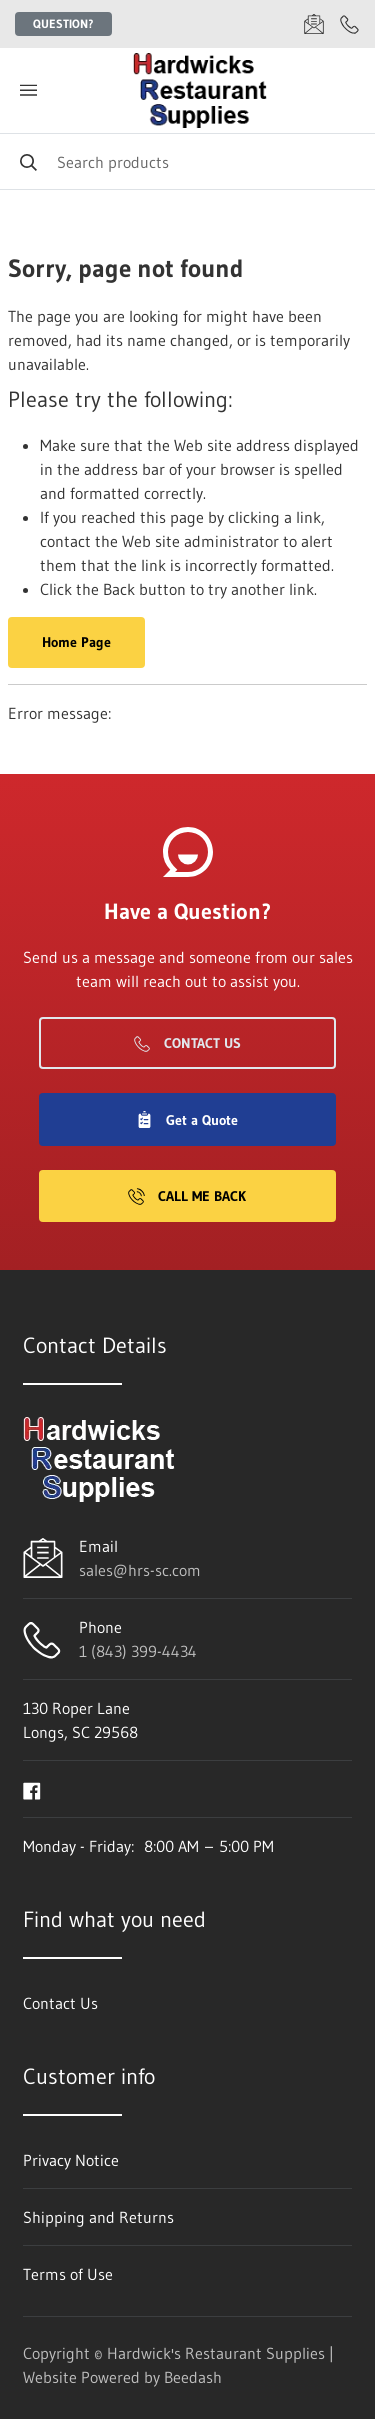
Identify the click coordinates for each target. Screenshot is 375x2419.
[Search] (187, 161)
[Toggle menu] (28, 90)
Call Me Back (187, 1196)
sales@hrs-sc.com (140, 1570)
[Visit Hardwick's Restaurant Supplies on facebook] (32, 1789)
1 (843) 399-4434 (138, 1651)
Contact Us (187, 1043)
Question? (63, 23)
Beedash (193, 2377)
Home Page (76, 642)
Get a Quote (187, 1120)
